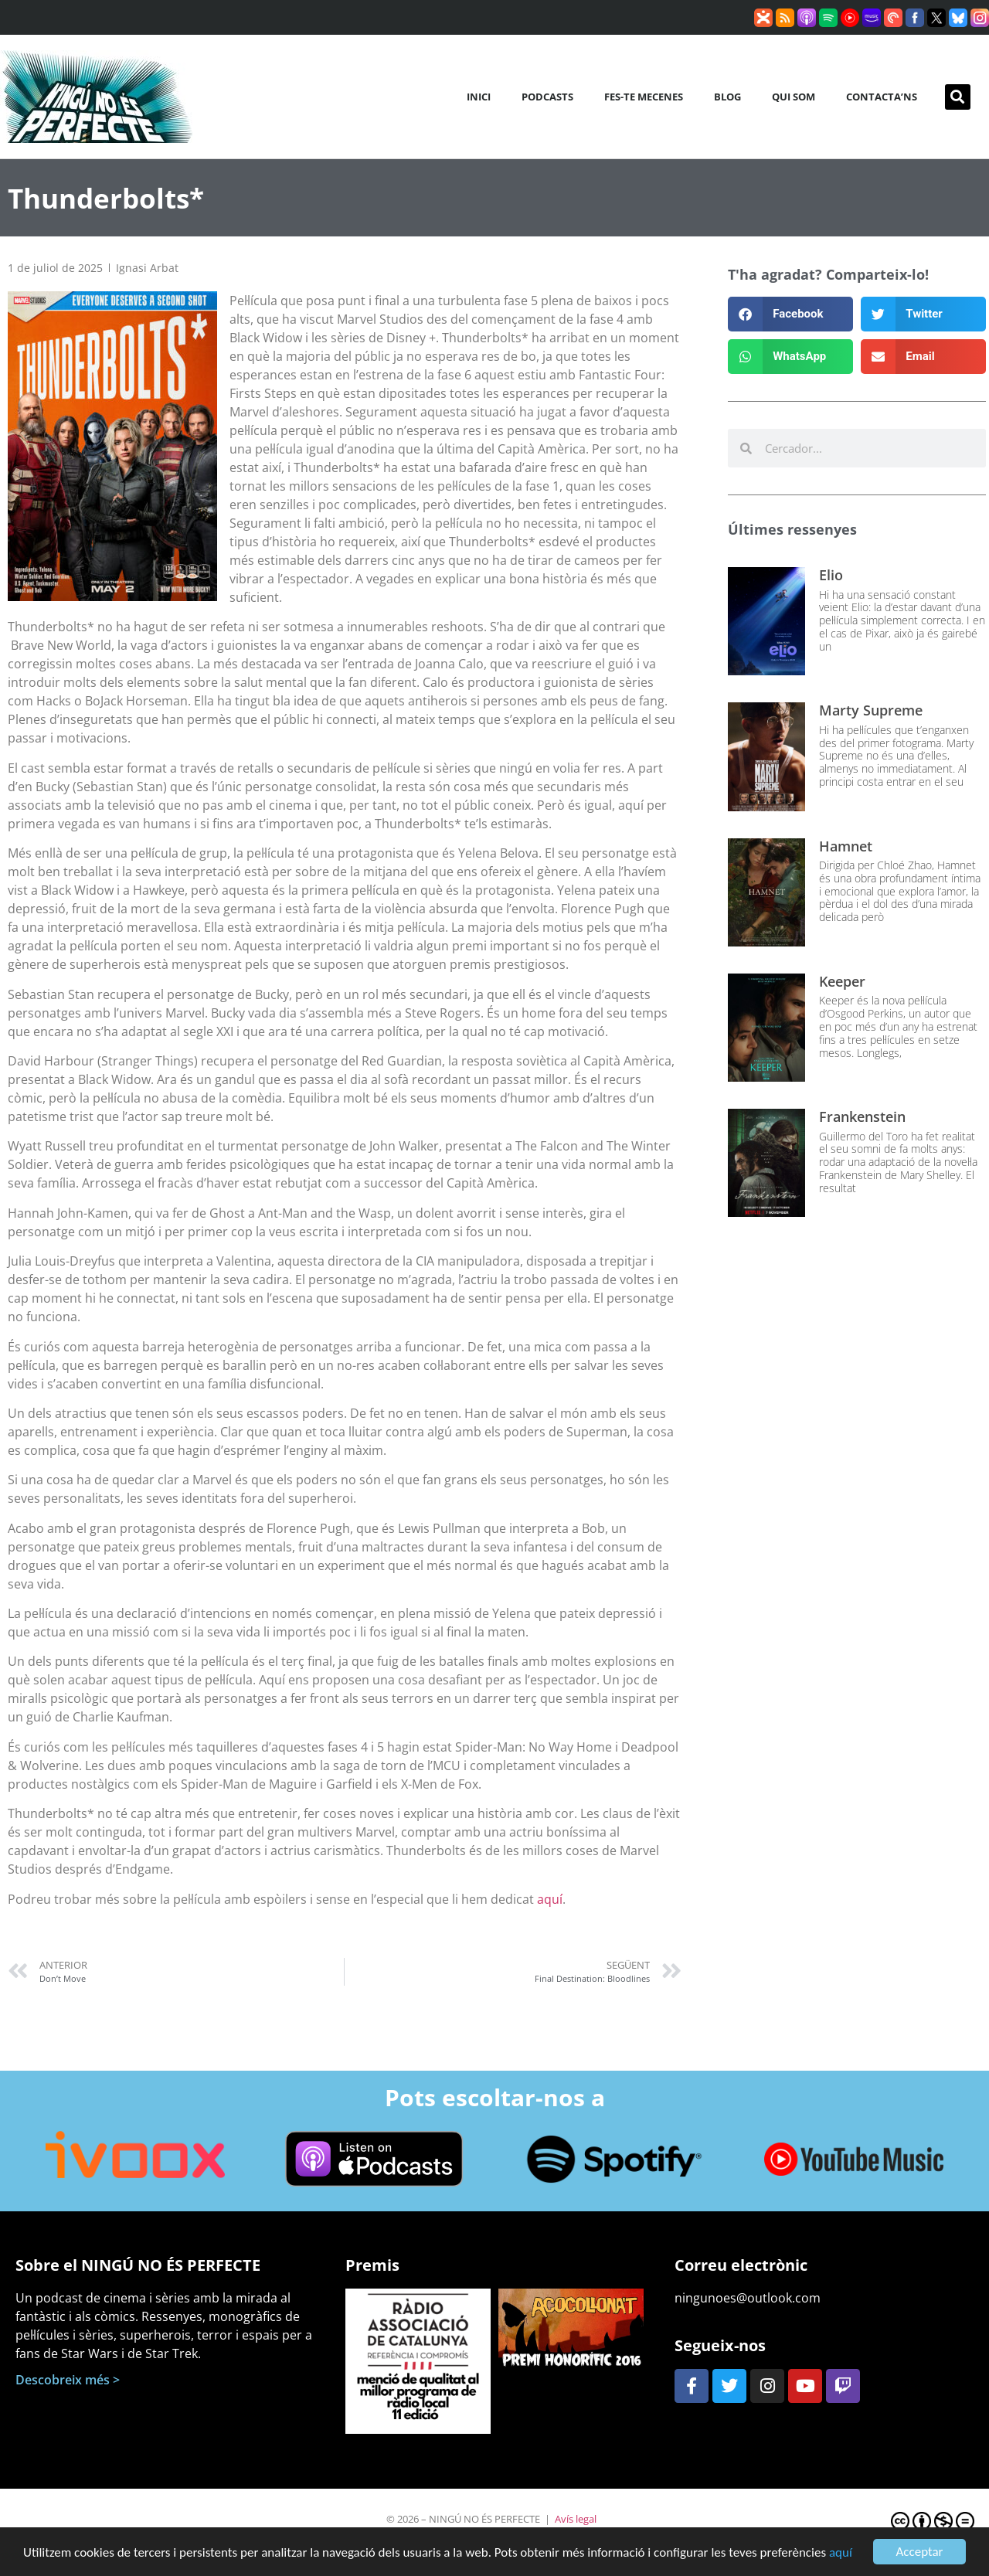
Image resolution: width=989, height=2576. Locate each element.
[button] (957, 97)
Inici (479, 97)
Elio (831, 575)
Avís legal (575, 2519)
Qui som (793, 97)
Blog (727, 97)
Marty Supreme (871, 710)
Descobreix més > (67, 2379)
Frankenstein (862, 1116)
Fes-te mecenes (643, 97)
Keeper (842, 981)
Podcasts (547, 97)
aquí (840, 2554)
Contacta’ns (881, 97)
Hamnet (845, 846)
